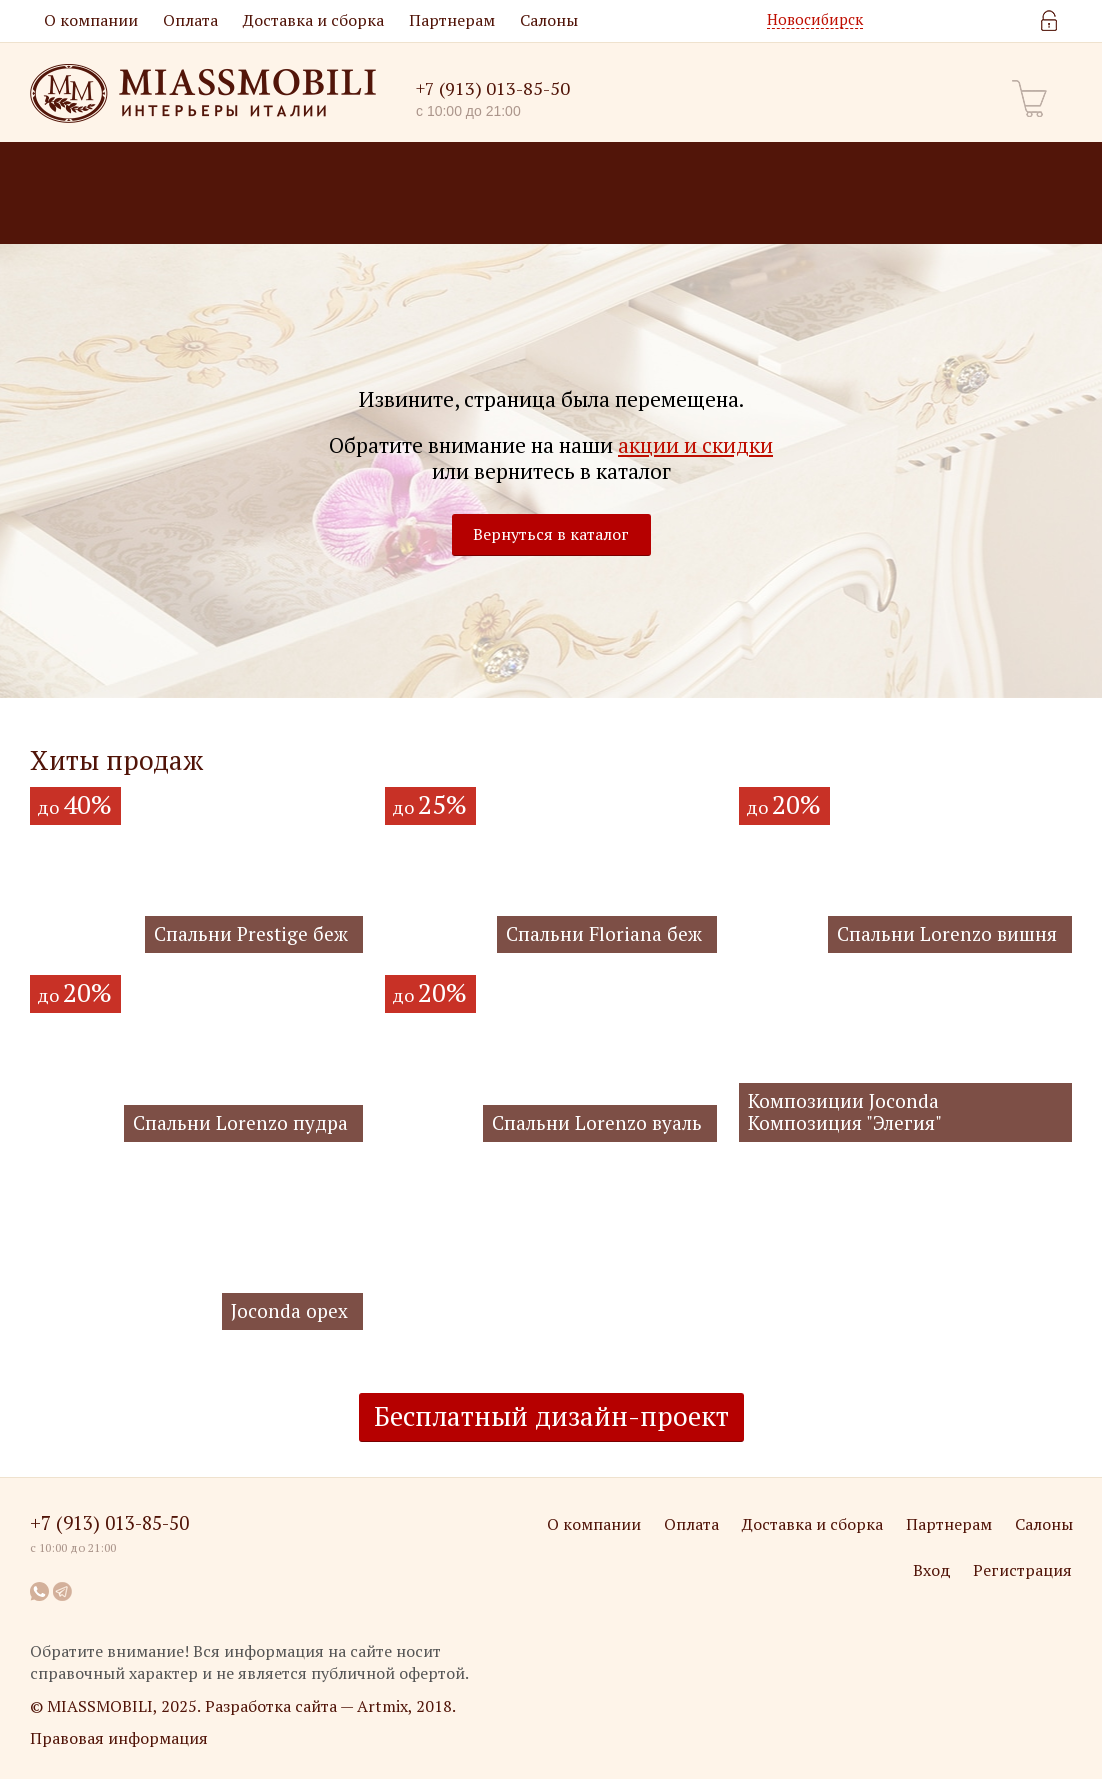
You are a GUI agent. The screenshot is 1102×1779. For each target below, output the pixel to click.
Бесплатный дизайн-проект (551, 1416)
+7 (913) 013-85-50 (493, 88)
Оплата (190, 20)
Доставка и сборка (313, 20)
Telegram (63, 1591)
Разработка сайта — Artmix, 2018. (330, 1706)
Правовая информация (119, 1738)
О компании (91, 20)
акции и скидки (695, 445)
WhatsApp (40, 1591)
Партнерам (452, 20)
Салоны (549, 20)
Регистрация (1022, 1570)
